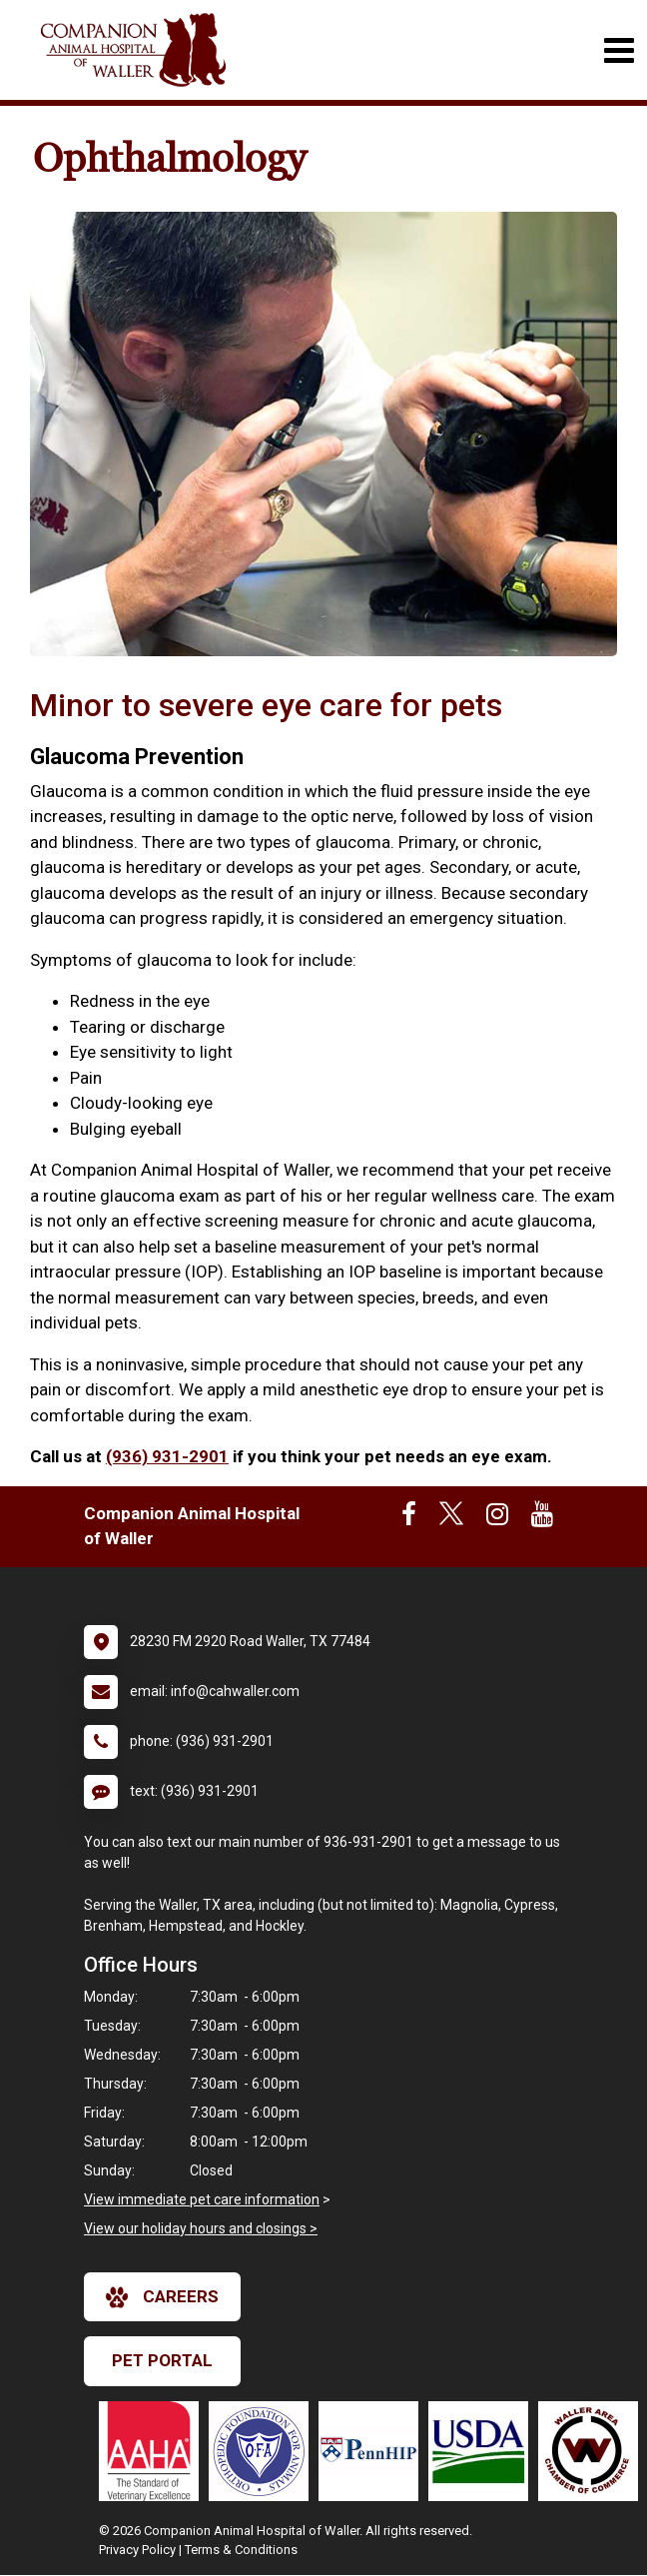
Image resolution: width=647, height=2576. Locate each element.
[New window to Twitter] (451, 1518)
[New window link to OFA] (264, 2451)
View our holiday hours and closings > (201, 2228)
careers (162, 2297)
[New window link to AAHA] (154, 2451)
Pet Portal (162, 2360)
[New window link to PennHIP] (373, 2451)
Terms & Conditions (241, 2549)
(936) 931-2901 (167, 1456)
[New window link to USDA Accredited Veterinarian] (483, 2451)
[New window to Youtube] (542, 1518)
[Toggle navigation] (618, 50)
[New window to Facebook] (408, 1518)
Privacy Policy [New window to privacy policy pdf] (137, 2549)
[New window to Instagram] (497, 1518)
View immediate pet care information (202, 2199)
